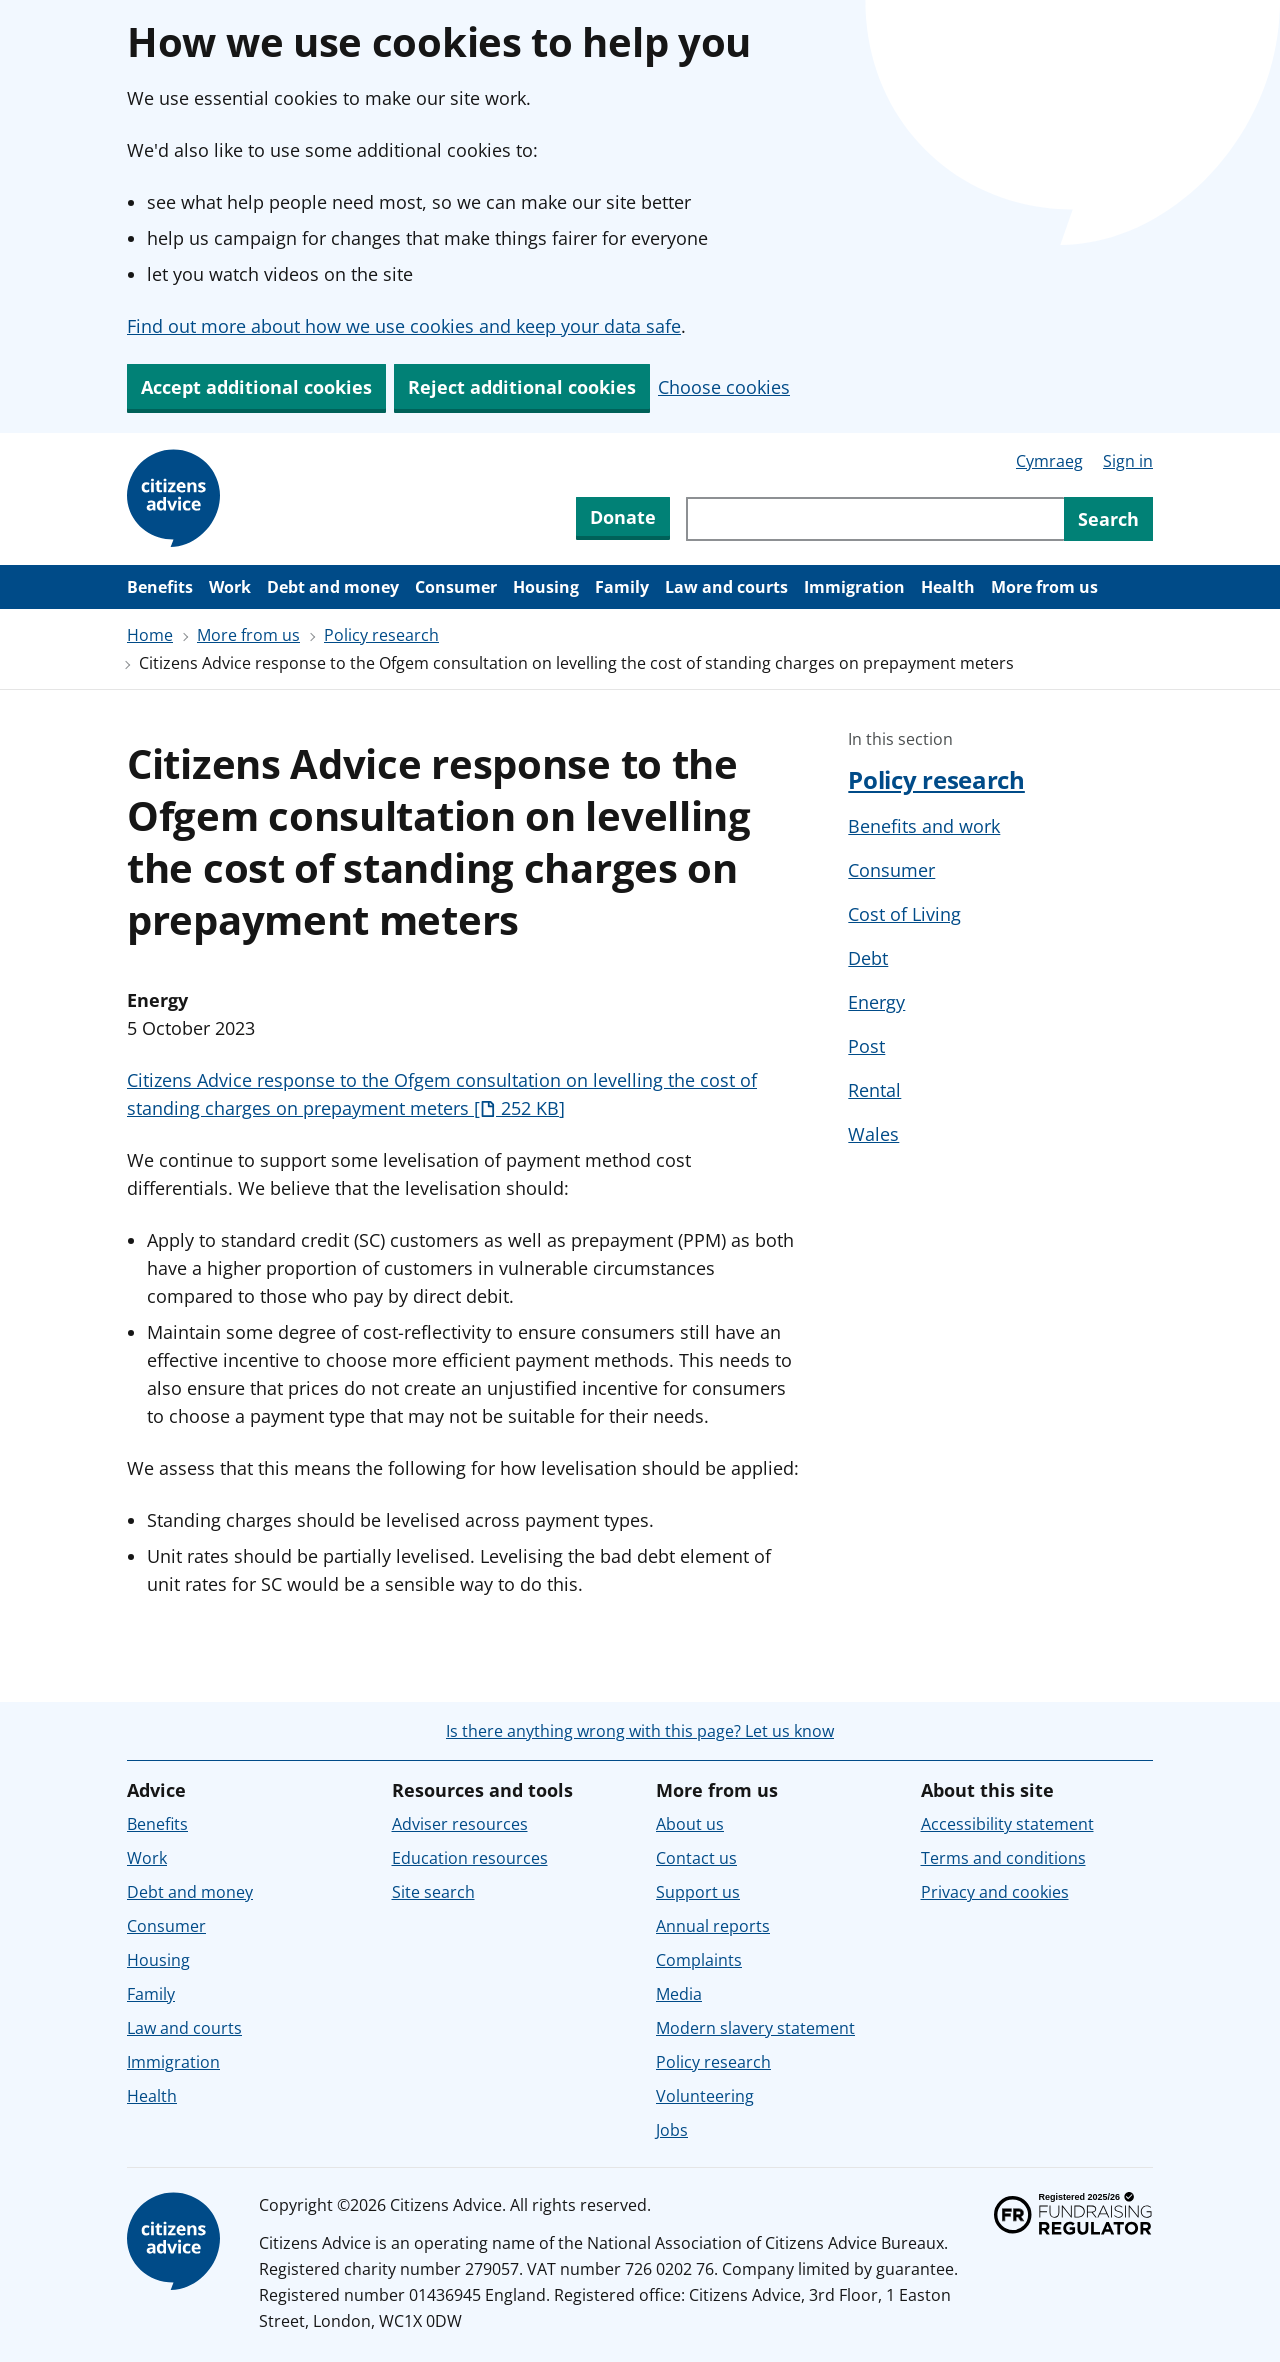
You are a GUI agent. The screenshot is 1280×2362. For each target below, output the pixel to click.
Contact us (696, 1858)
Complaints (699, 1960)
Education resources (470, 1858)
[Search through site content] (875, 519)
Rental (874, 1090)
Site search (433, 1892)
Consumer (456, 587)
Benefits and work (924, 826)
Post (866, 1046)
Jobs (672, 2130)
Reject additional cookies (522, 387)
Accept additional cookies (256, 387)
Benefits (160, 587)
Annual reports (713, 1926)
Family (622, 587)
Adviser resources (460, 1824)
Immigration (854, 587)
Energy (876, 1002)
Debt (868, 958)
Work (230, 587)
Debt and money (333, 587)
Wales (873, 1134)
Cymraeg (1049, 461)
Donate (623, 517)
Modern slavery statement (755, 2028)
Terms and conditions (1003, 1858)
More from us (1044, 587)
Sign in (1128, 461)
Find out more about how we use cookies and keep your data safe (404, 326)
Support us (698, 1892)
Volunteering (705, 2096)
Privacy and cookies (995, 1892)
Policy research (381, 635)
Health (948, 587)
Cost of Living (904, 914)
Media (679, 1994)
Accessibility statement (1007, 1824)
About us (690, 1824)
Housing (546, 587)
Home (150, 635)
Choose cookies (724, 387)
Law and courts (726, 587)
